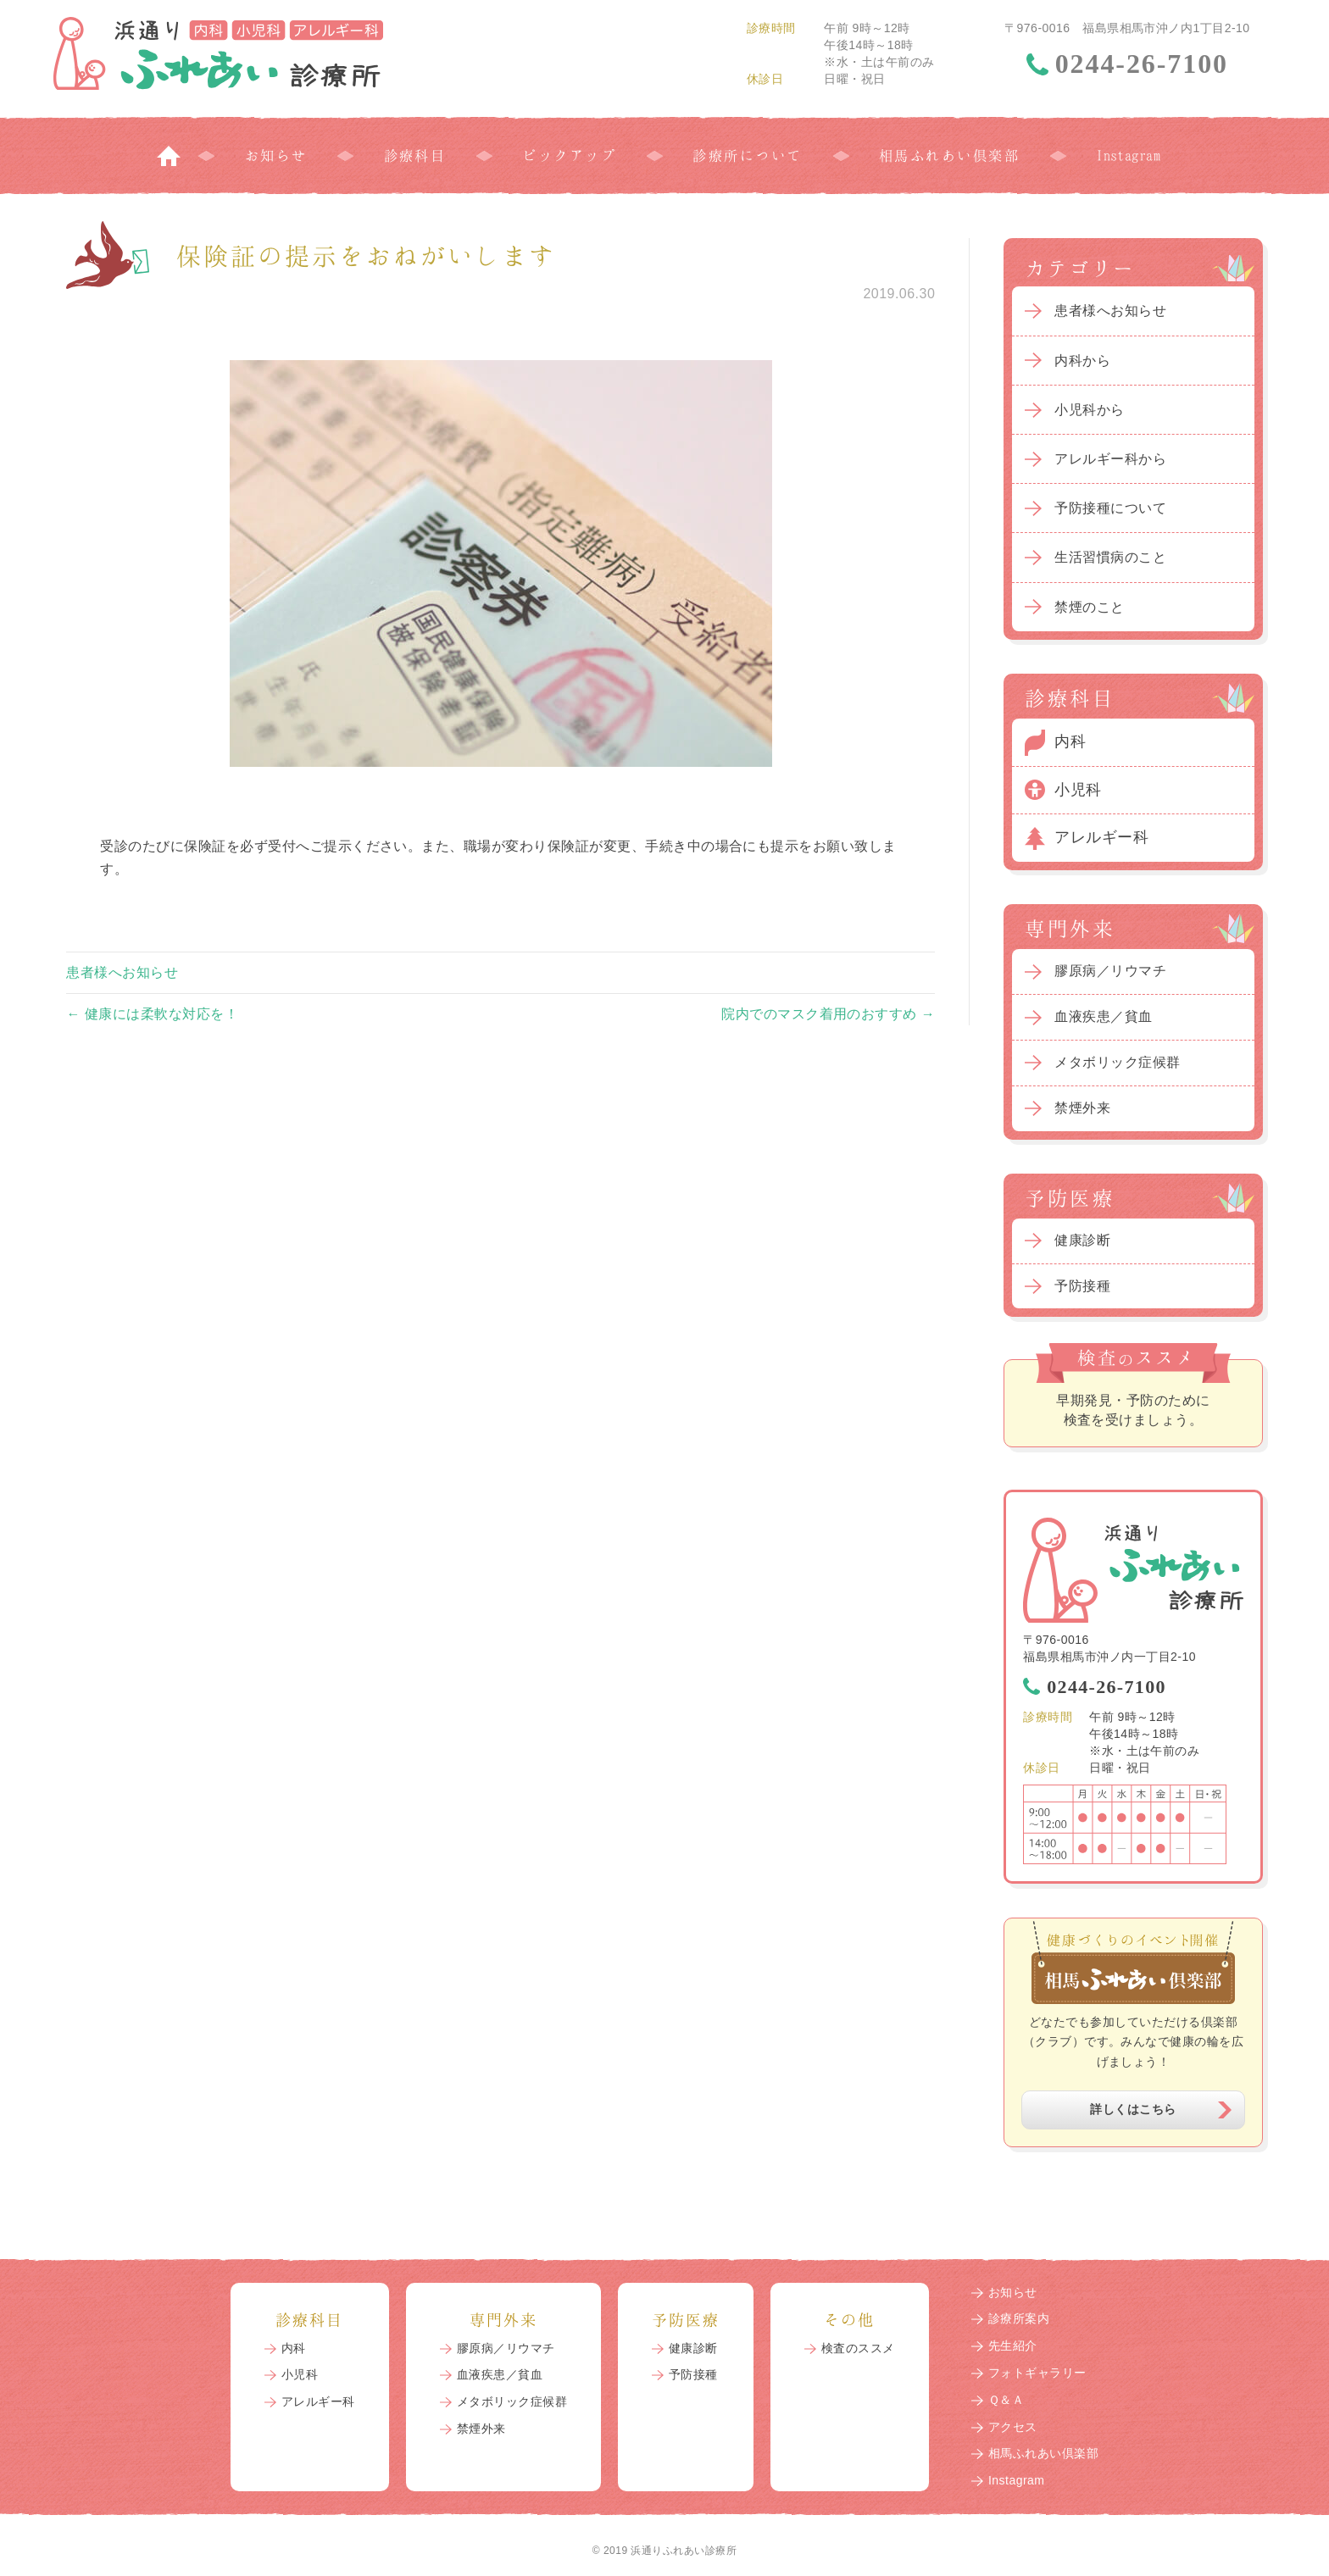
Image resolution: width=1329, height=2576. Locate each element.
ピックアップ (569, 155)
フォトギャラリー (1037, 2372)
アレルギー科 (1101, 837)
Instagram (1128, 155)
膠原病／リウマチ (1110, 970)
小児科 (1077, 789)
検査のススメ (858, 2348)
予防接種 (1082, 1286)
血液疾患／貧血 (1103, 1016)
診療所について (747, 155)
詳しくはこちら (1133, 2109)
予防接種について (1110, 508)
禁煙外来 (1082, 1108)
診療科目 (415, 155)
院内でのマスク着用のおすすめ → (828, 1014)
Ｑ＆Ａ (1006, 2400)
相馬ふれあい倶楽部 (949, 155)
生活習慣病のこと (1110, 557)
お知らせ (276, 155)
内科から (1082, 360)
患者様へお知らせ (122, 972)
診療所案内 (1018, 2318)
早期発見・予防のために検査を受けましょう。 (1132, 1410)
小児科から (1089, 409)
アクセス (1012, 2427)
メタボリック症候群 (1117, 1062)
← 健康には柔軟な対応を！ (152, 1014)
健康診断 (1082, 1240)
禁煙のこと (1089, 607)
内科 (1070, 741)
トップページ (168, 155)
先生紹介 (1012, 2345)
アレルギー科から (1110, 459)
